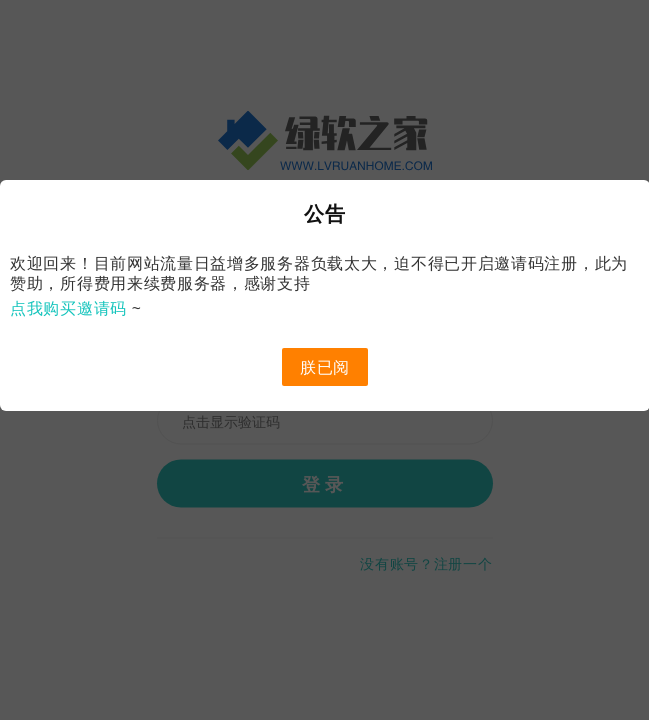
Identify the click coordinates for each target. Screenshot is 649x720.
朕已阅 (325, 367)
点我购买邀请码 (68, 308)
